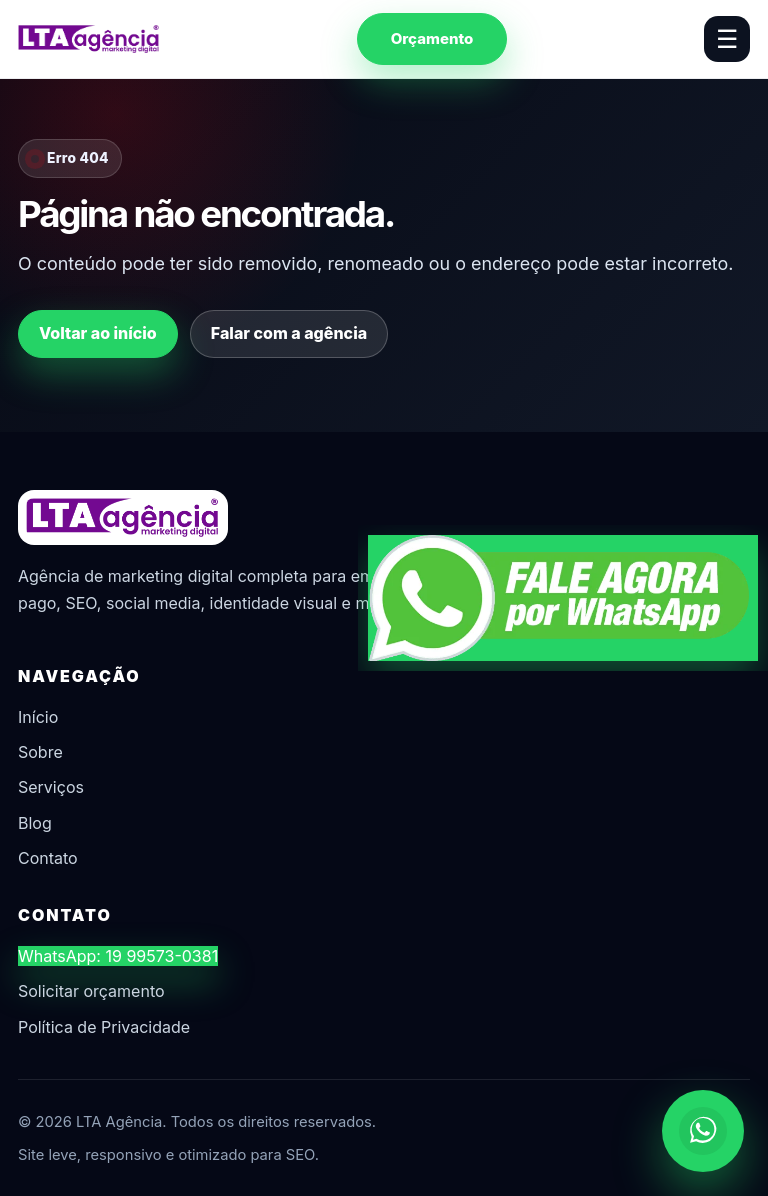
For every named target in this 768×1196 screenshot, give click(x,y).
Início (38, 717)
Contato (48, 858)
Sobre (40, 752)
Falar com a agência (289, 333)
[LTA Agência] (89, 39)
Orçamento (432, 38)
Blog (35, 823)
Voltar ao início (98, 333)
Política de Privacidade (104, 1027)
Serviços (51, 787)
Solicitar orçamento (91, 991)
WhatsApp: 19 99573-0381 (118, 956)
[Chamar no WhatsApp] (703, 1131)
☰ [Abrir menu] (727, 39)
